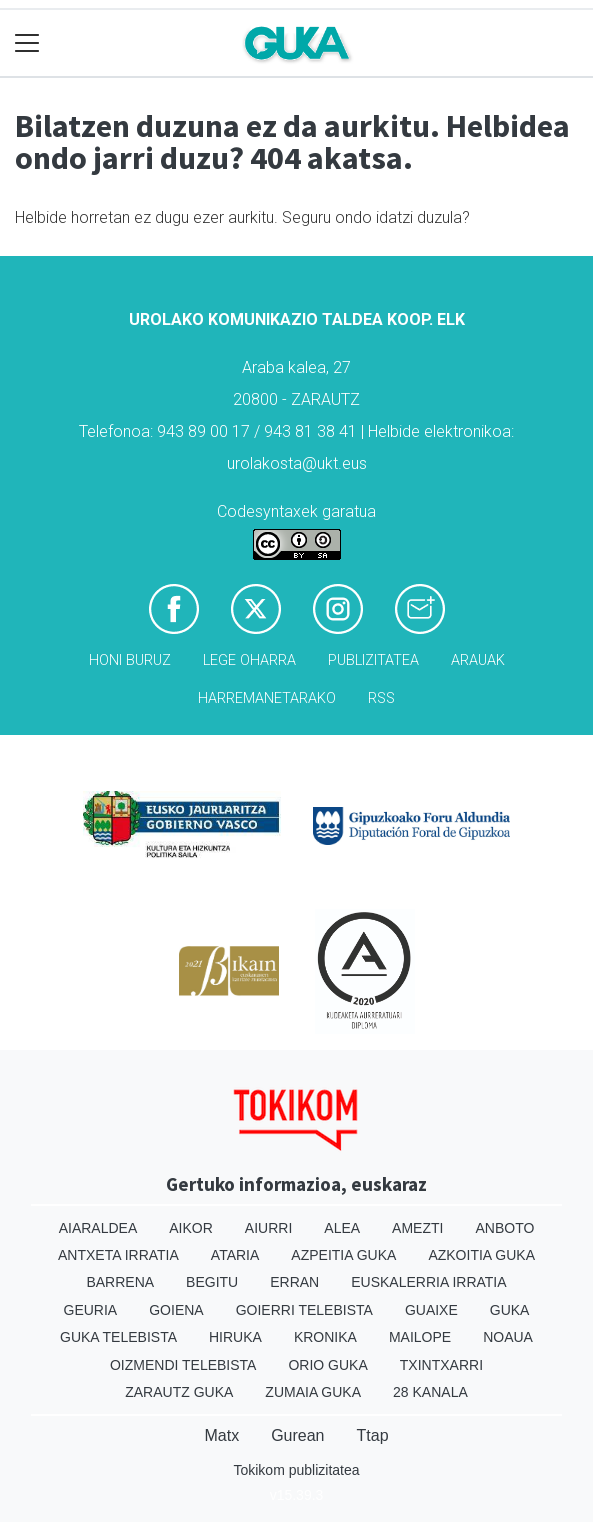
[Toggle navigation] (27, 43)
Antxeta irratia (118, 1255)
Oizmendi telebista (183, 1365)
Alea (342, 1228)
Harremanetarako (267, 698)
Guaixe (431, 1310)
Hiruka (235, 1337)
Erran (294, 1282)
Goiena (176, 1310)
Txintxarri (441, 1365)
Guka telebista (118, 1337)
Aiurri (268, 1228)
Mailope (420, 1337)
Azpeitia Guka (343, 1255)
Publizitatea (373, 660)
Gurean (297, 1435)
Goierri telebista (304, 1310)
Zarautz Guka (179, 1392)
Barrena (120, 1282)
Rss (381, 698)
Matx (221, 1435)
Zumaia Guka (313, 1392)
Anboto (504, 1228)
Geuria (91, 1310)
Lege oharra (249, 660)
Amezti (417, 1228)
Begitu (212, 1282)
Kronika (325, 1337)
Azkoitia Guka (481, 1255)
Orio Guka (327, 1365)
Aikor (191, 1228)
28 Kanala (430, 1392)
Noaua (508, 1337)
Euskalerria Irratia (428, 1282)
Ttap (373, 1435)
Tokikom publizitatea (296, 1470)
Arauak (478, 660)
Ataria (235, 1255)
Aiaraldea (98, 1228)
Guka (510, 1310)
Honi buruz (130, 660)
